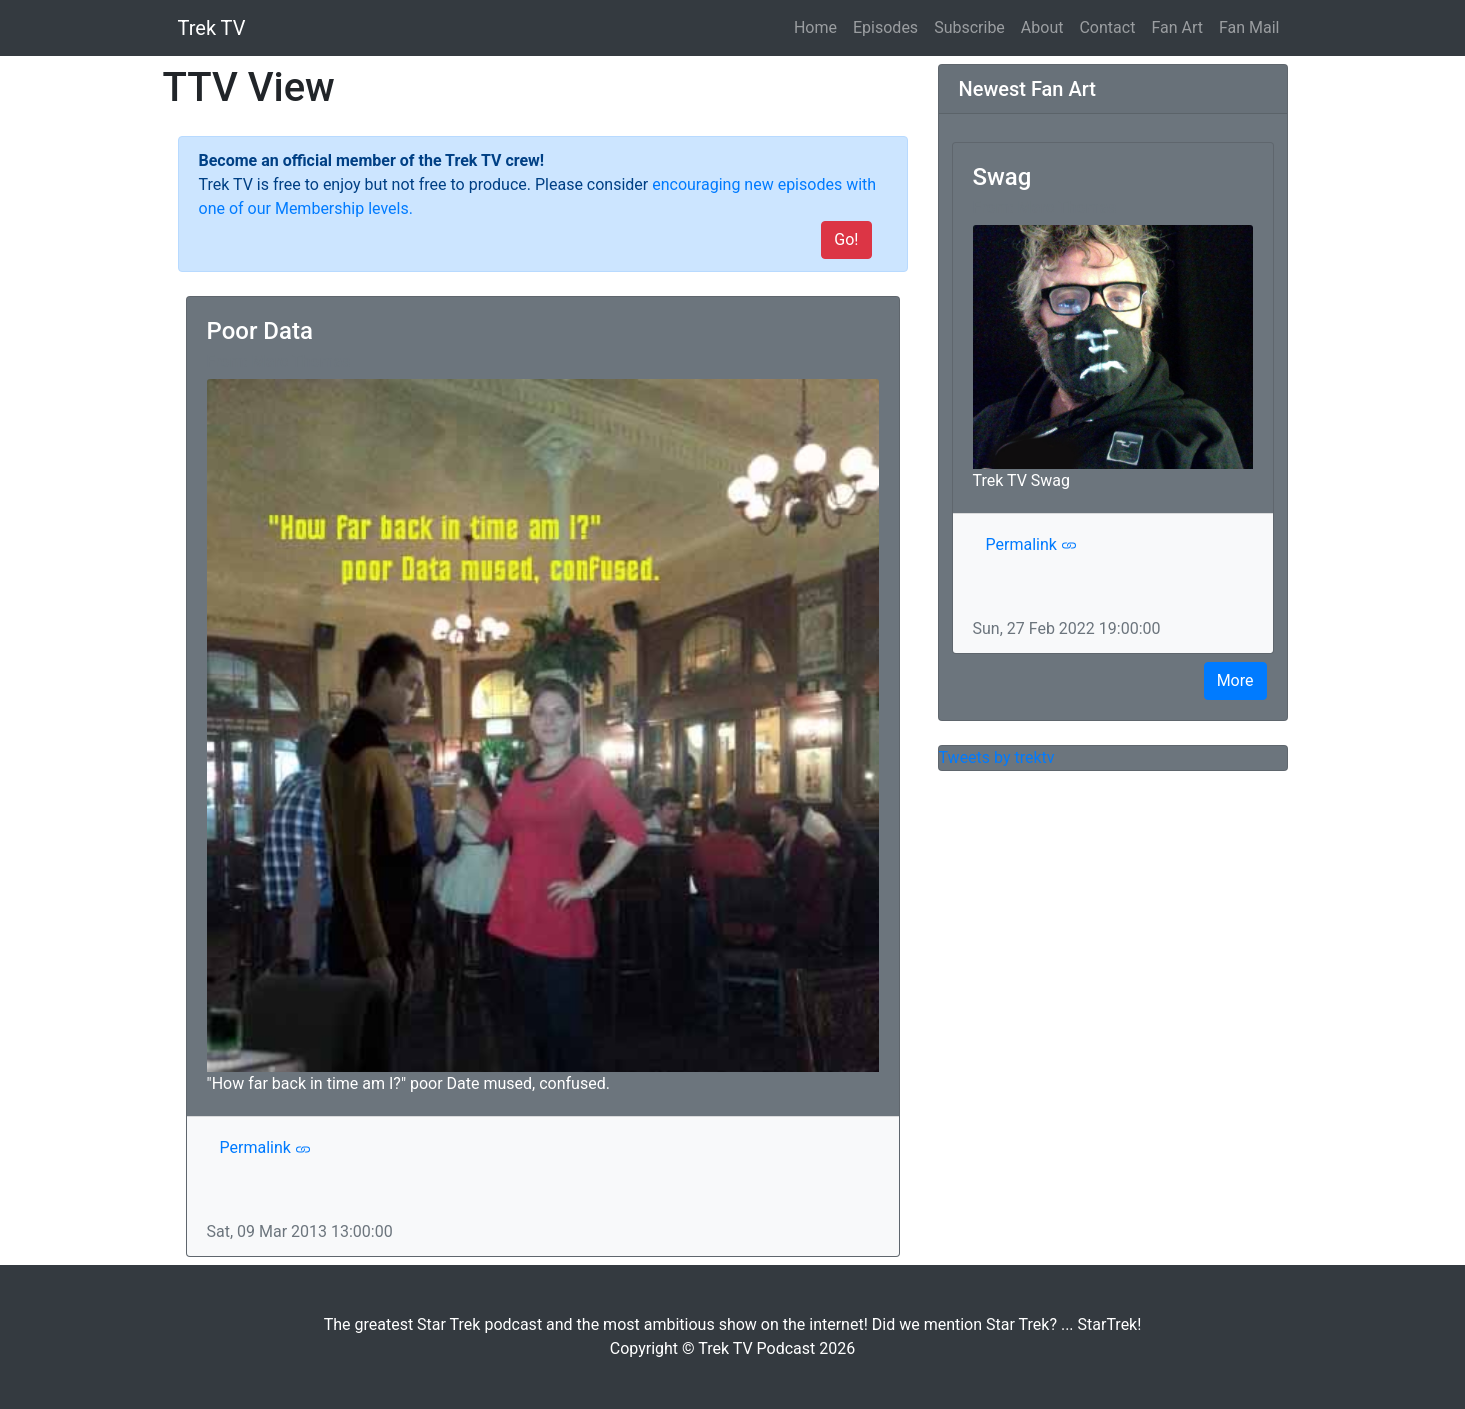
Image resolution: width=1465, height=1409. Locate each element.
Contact (1107, 27)
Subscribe (969, 27)
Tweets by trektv (997, 757)
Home (819, 26)
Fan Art (1177, 27)
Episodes (885, 27)
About (1042, 27)
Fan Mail (1249, 27)
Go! (846, 239)
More (1235, 680)
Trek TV (212, 28)
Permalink (265, 1147)
